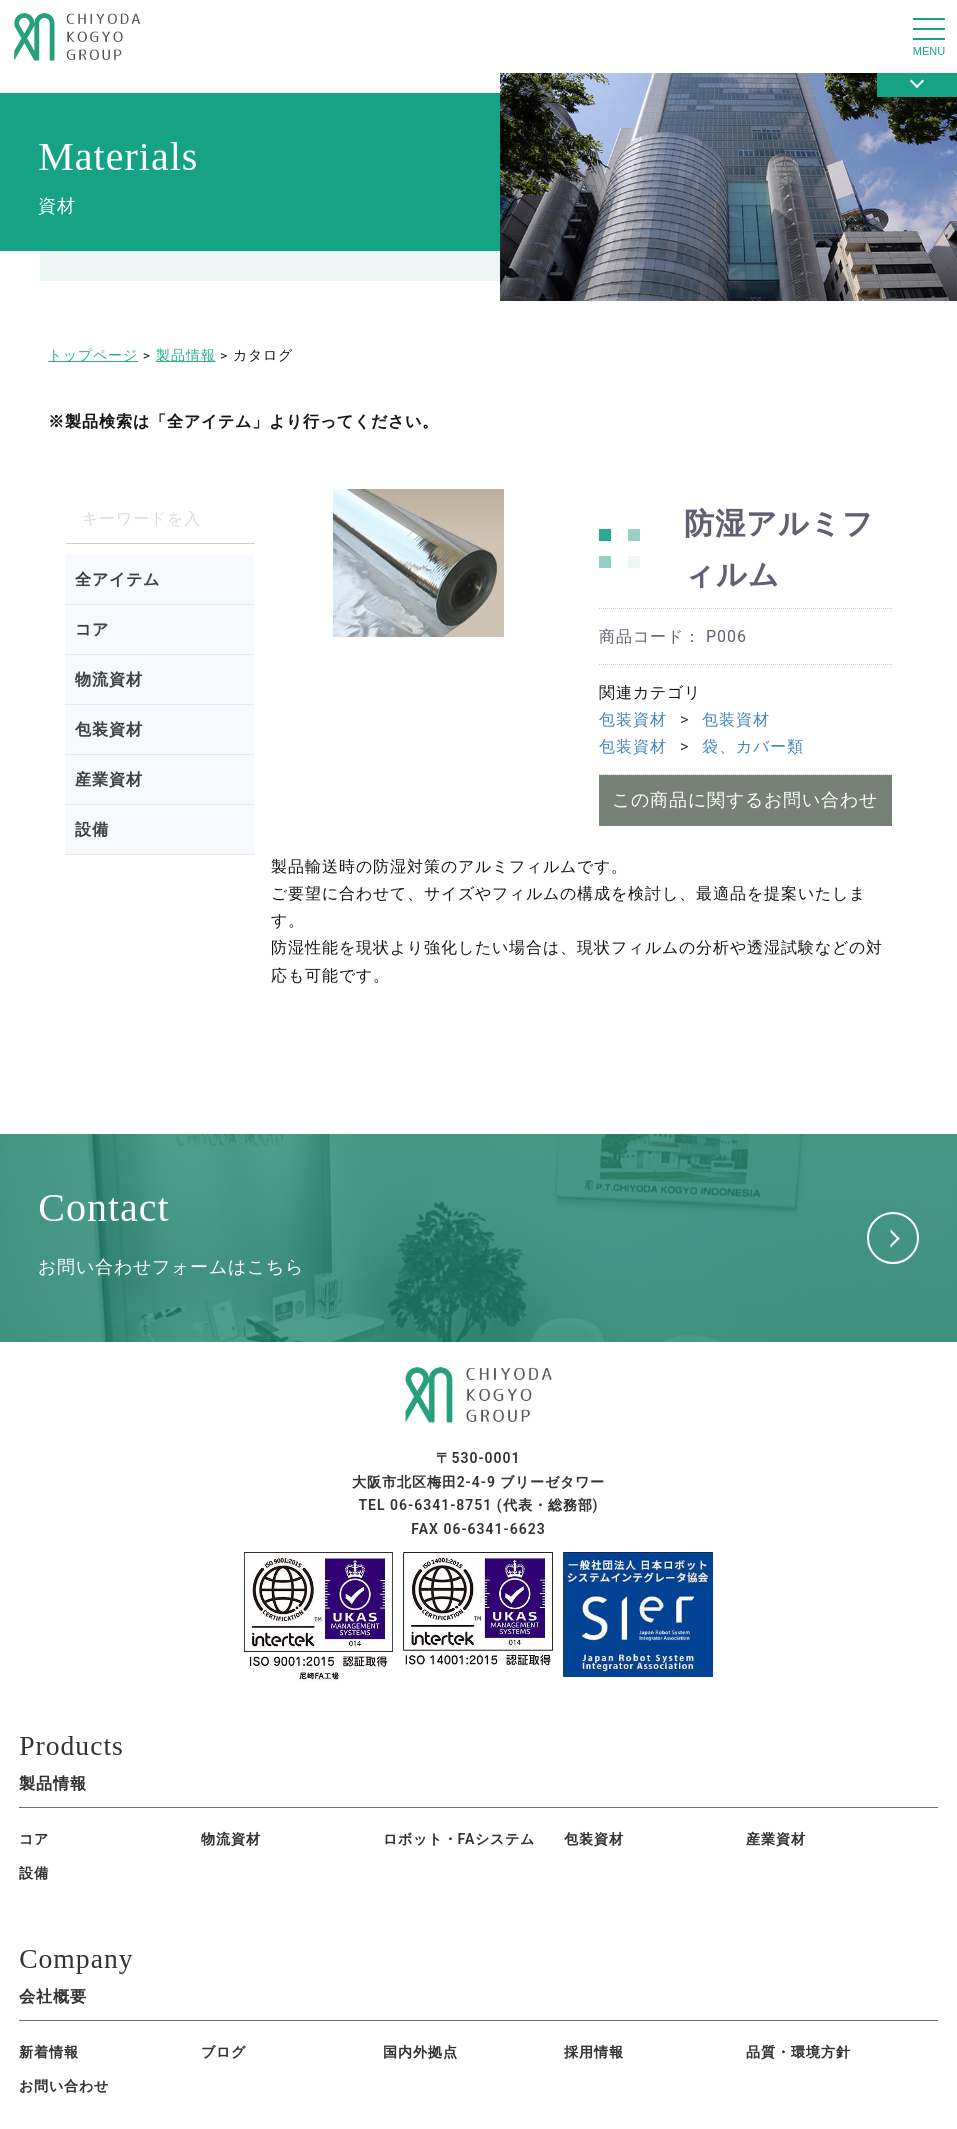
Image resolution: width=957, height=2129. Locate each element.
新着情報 (49, 2026)
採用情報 (349, 2026)
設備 (92, 829)
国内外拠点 (241, 2026)
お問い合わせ (609, 2026)
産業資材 (109, 779)
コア (92, 629)
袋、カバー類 (753, 746)
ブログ (141, 2026)
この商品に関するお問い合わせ (745, 799)
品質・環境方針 (471, 2026)
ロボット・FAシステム (265, 1843)
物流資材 (109, 679)
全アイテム (117, 579)
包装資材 (109, 729)
